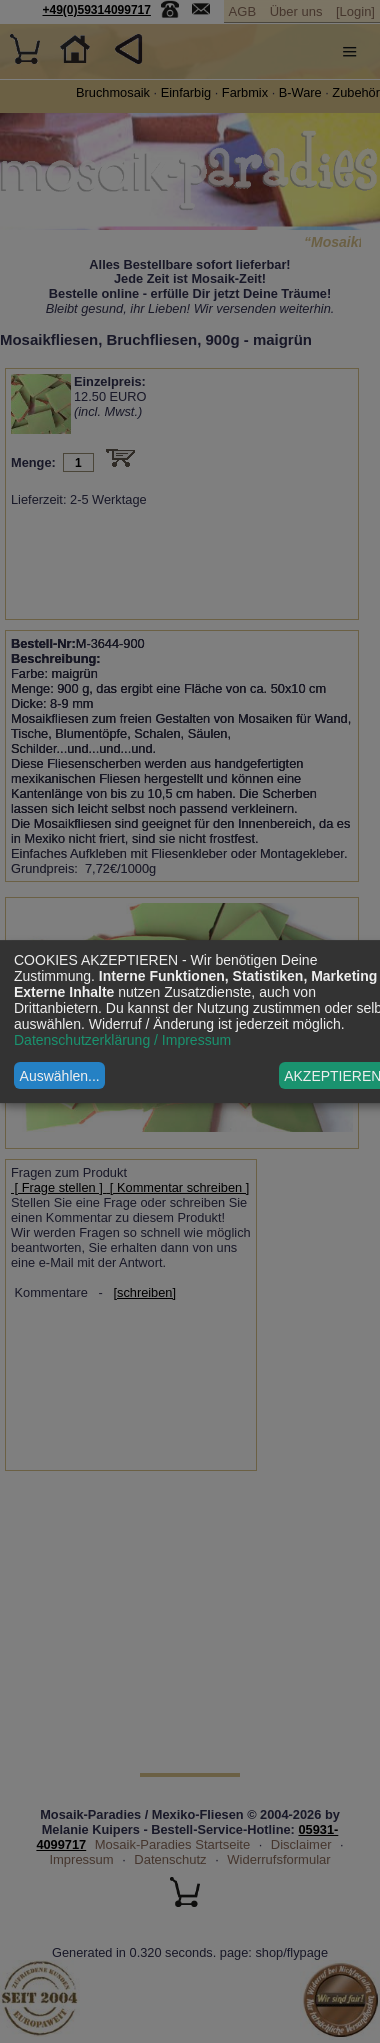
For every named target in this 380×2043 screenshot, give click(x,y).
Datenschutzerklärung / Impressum (122, 1040)
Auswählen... (60, 1076)
